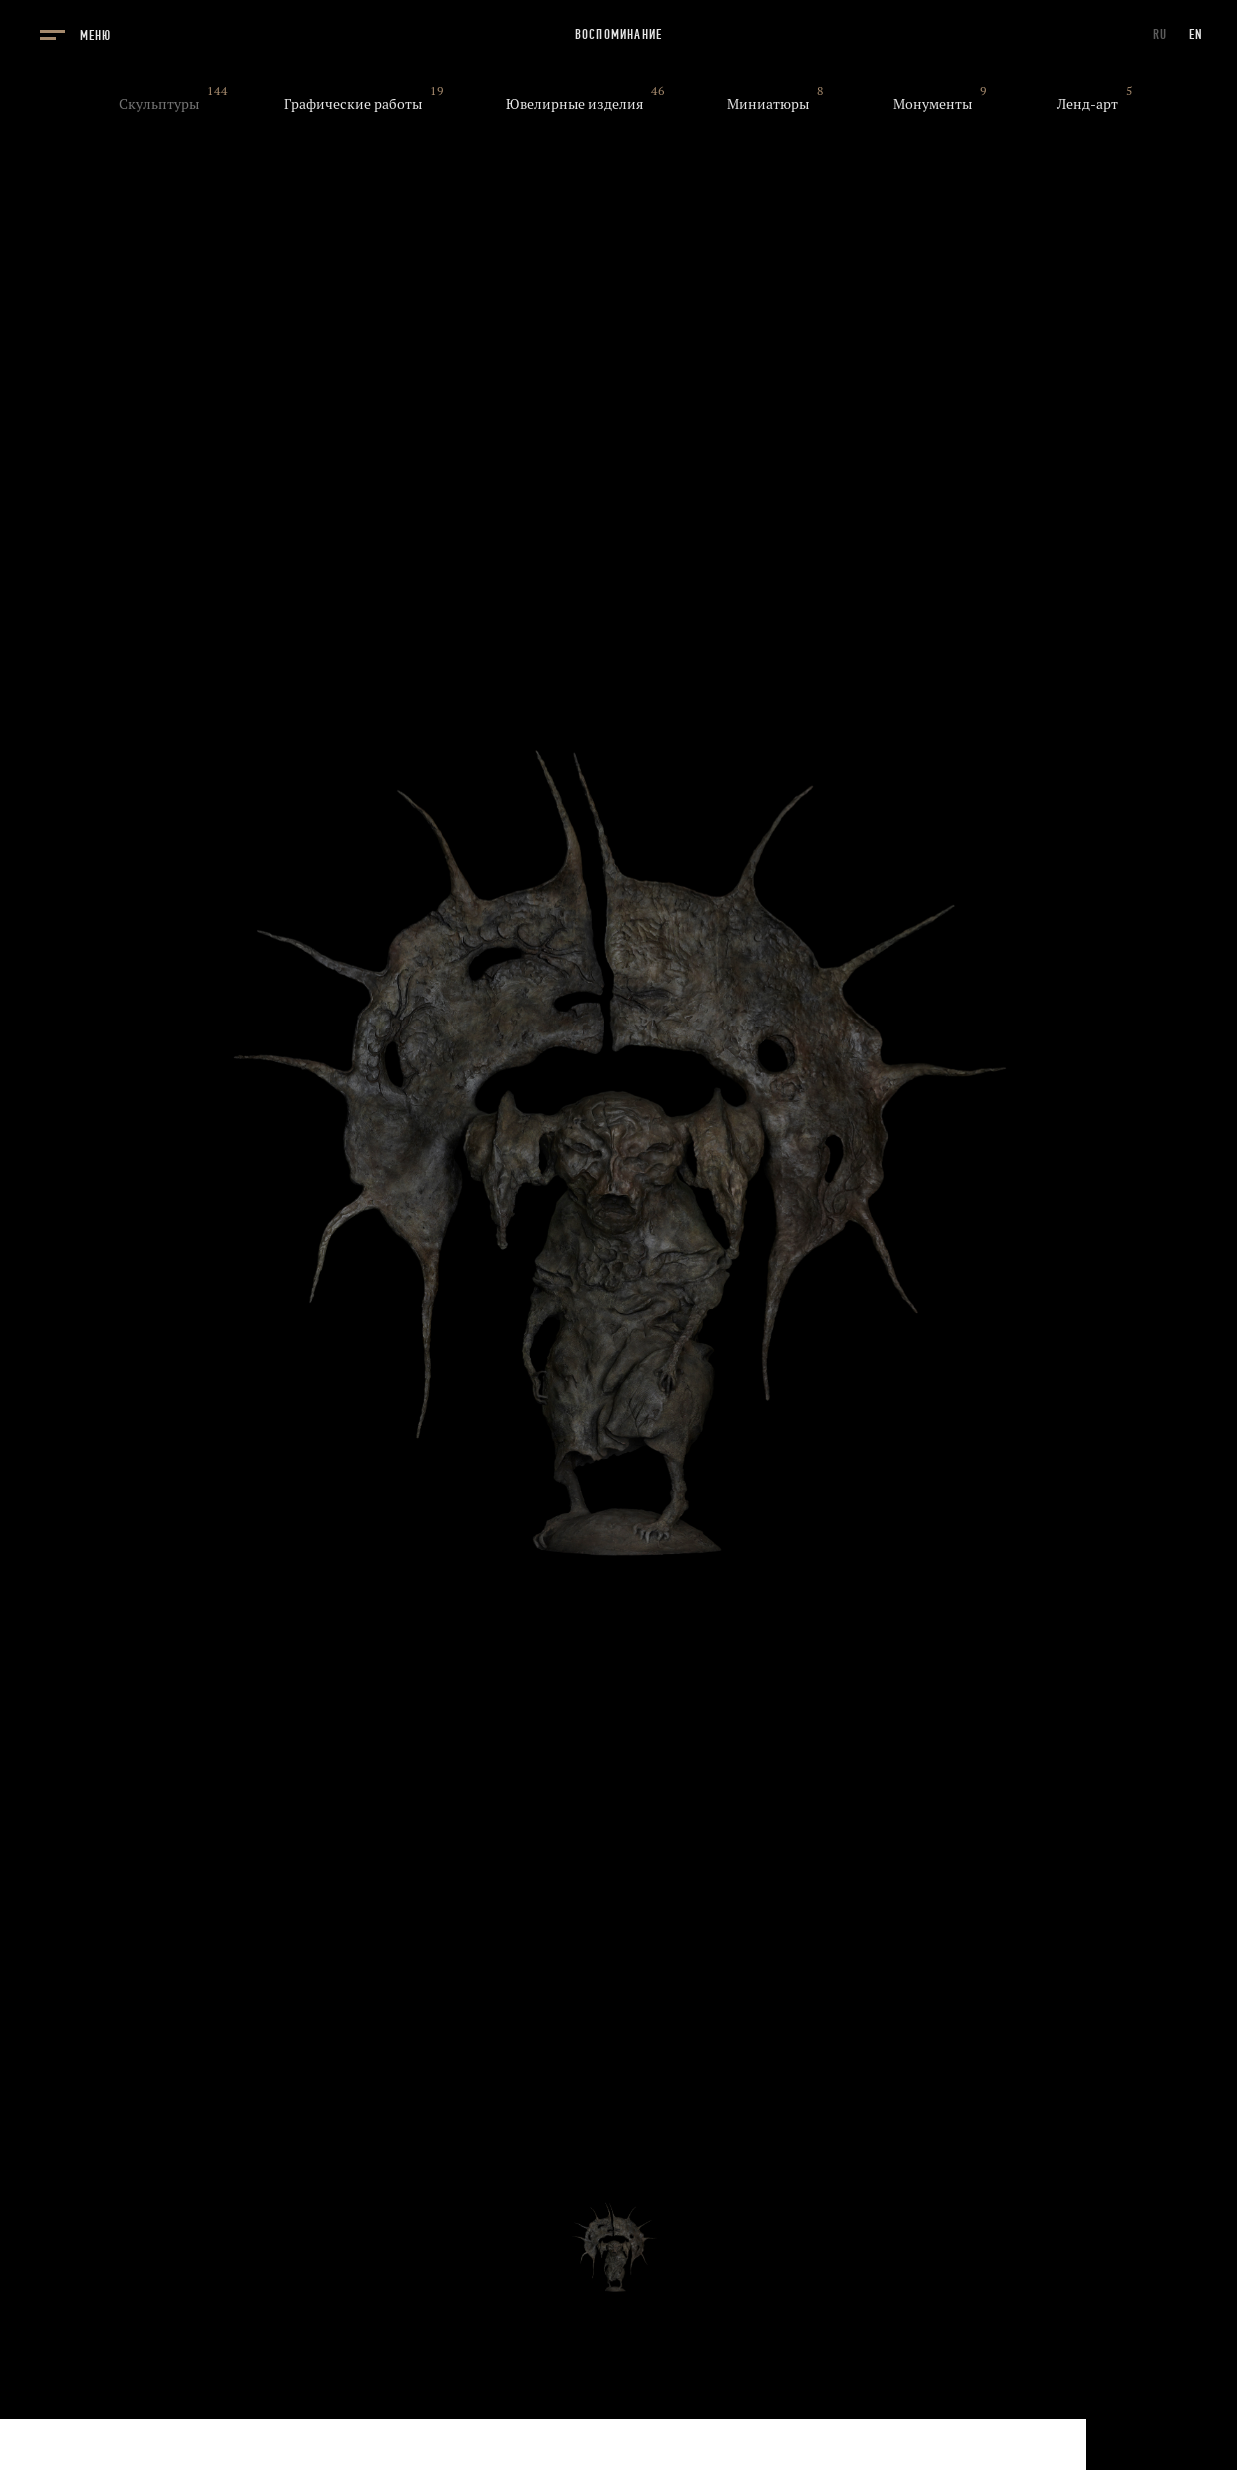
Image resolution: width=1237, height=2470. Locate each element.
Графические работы (353, 104)
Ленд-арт (1087, 104)
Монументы (932, 104)
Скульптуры (159, 104)
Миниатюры (768, 104)
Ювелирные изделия (574, 104)
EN (1196, 34)
